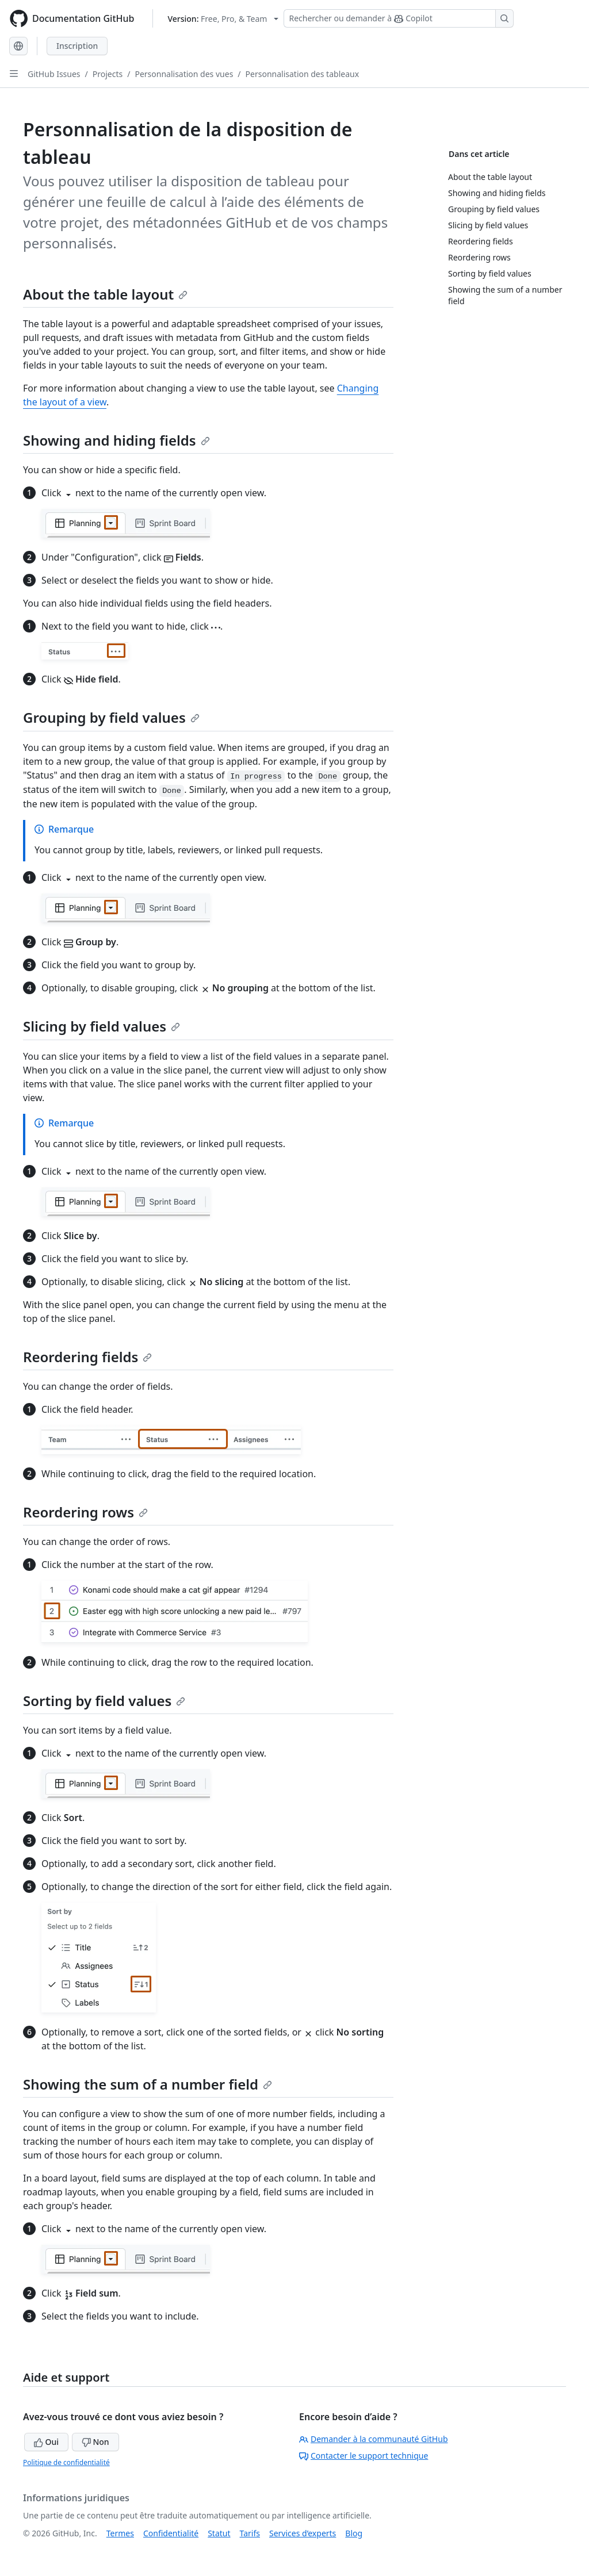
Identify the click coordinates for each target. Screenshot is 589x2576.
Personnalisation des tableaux (302, 73)
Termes (120, 2533)
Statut (219, 2533)
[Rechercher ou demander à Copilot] (399, 18)
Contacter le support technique (363, 2455)
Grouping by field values (111, 717)
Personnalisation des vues (184, 73)
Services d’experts (302, 2533)
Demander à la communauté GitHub (373, 2438)
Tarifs (250, 2533)
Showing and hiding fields (116, 440)
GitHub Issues (54, 73)
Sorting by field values (104, 1700)
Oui (46, 2441)
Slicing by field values (101, 1026)
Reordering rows (85, 1511)
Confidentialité (170, 2533)
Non (95, 2441)
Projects (108, 73)
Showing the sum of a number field (147, 2084)
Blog (353, 2533)
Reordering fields (87, 1356)
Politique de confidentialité (66, 2462)
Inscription (77, 45)
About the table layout (105, 294)
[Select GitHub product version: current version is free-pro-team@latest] (223, 19)
